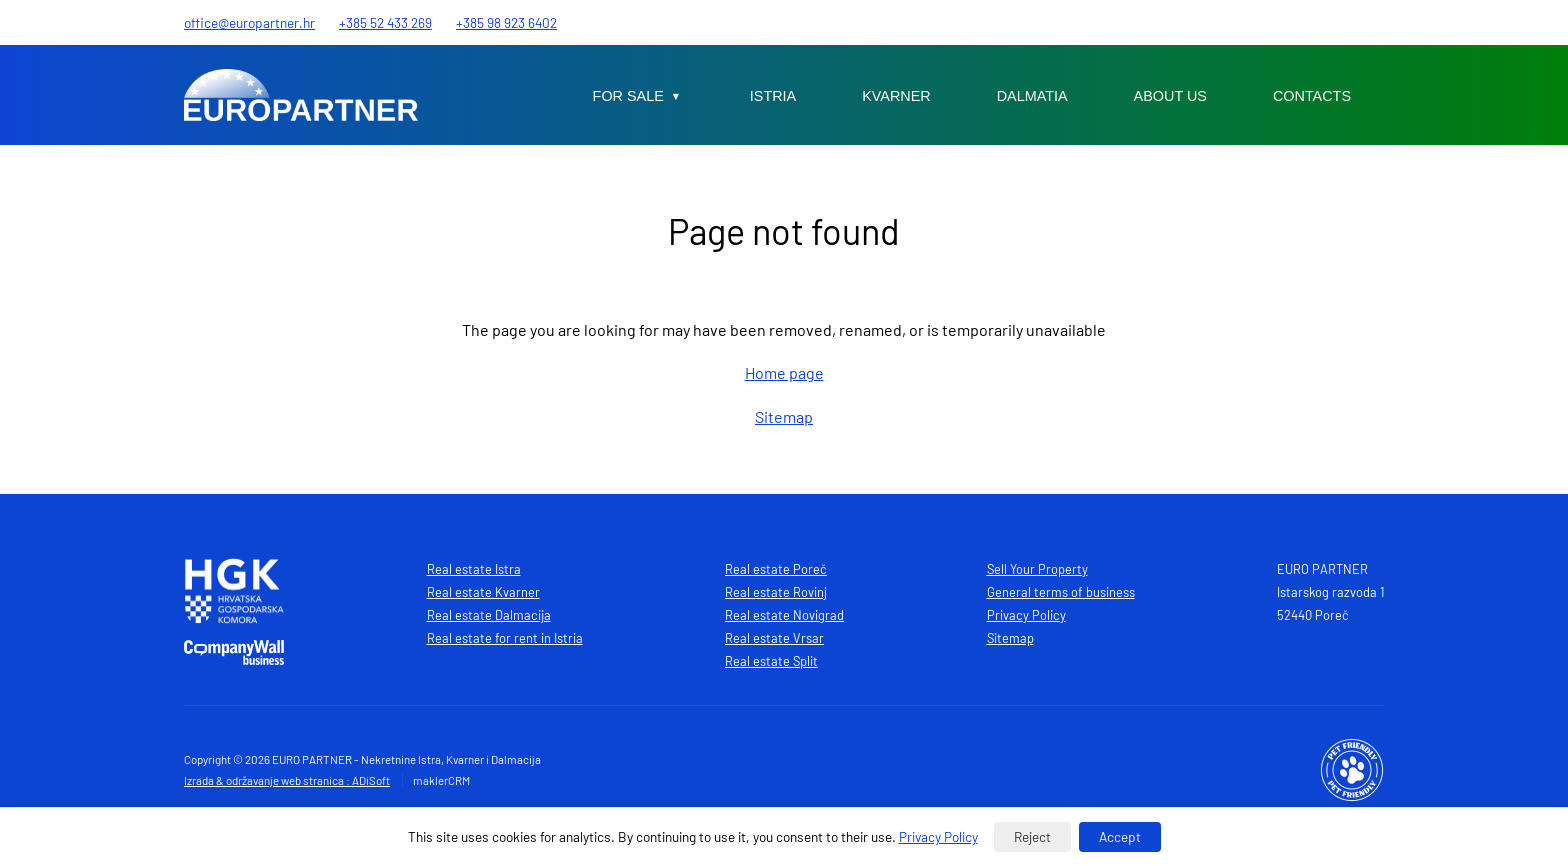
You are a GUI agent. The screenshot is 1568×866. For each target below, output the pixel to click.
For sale (628, 96)
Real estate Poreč (776, 569)
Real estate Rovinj (776, 592)
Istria (773, 96)
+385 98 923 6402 (506, 22)
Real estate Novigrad (784, 615)
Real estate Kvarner (483, 592)
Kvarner (896, 96)
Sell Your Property (1037, 569)
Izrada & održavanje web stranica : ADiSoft (287, 780)
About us (1170, 96)
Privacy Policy (1026, 615)
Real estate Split (771, 661)
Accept (1120, 836)
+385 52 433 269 (385, 22)
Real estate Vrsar (774, 638)
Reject (1032, 836)
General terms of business (1061, 592)
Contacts (1312, 96)
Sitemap (784, 416)
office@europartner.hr (249, 22)
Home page (784, 372)
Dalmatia (1032, 96)
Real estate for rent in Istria (505, 638)
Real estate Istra (474, 569)
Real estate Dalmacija (489, 615)
